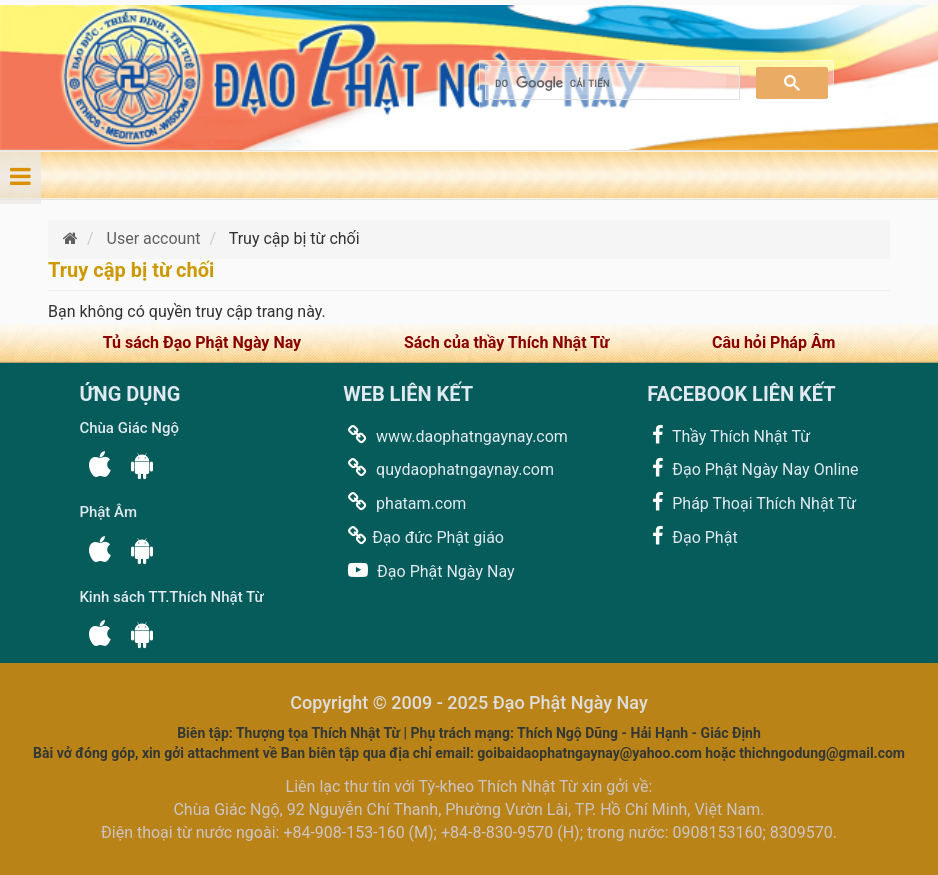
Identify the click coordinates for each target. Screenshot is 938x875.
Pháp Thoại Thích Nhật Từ (751, 502)
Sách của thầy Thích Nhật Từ (506, 342)
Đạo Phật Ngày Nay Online (752, 468)
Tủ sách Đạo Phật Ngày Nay (202, 342)
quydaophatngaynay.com (448, 468)
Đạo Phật (692, 536)
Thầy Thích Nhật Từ (728, 435)
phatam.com (404, 502)
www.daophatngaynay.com (455, 435)
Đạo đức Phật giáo (423, 536)
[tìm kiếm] (610, 83)
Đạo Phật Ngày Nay (428, 570)
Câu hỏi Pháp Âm (773, 342)
